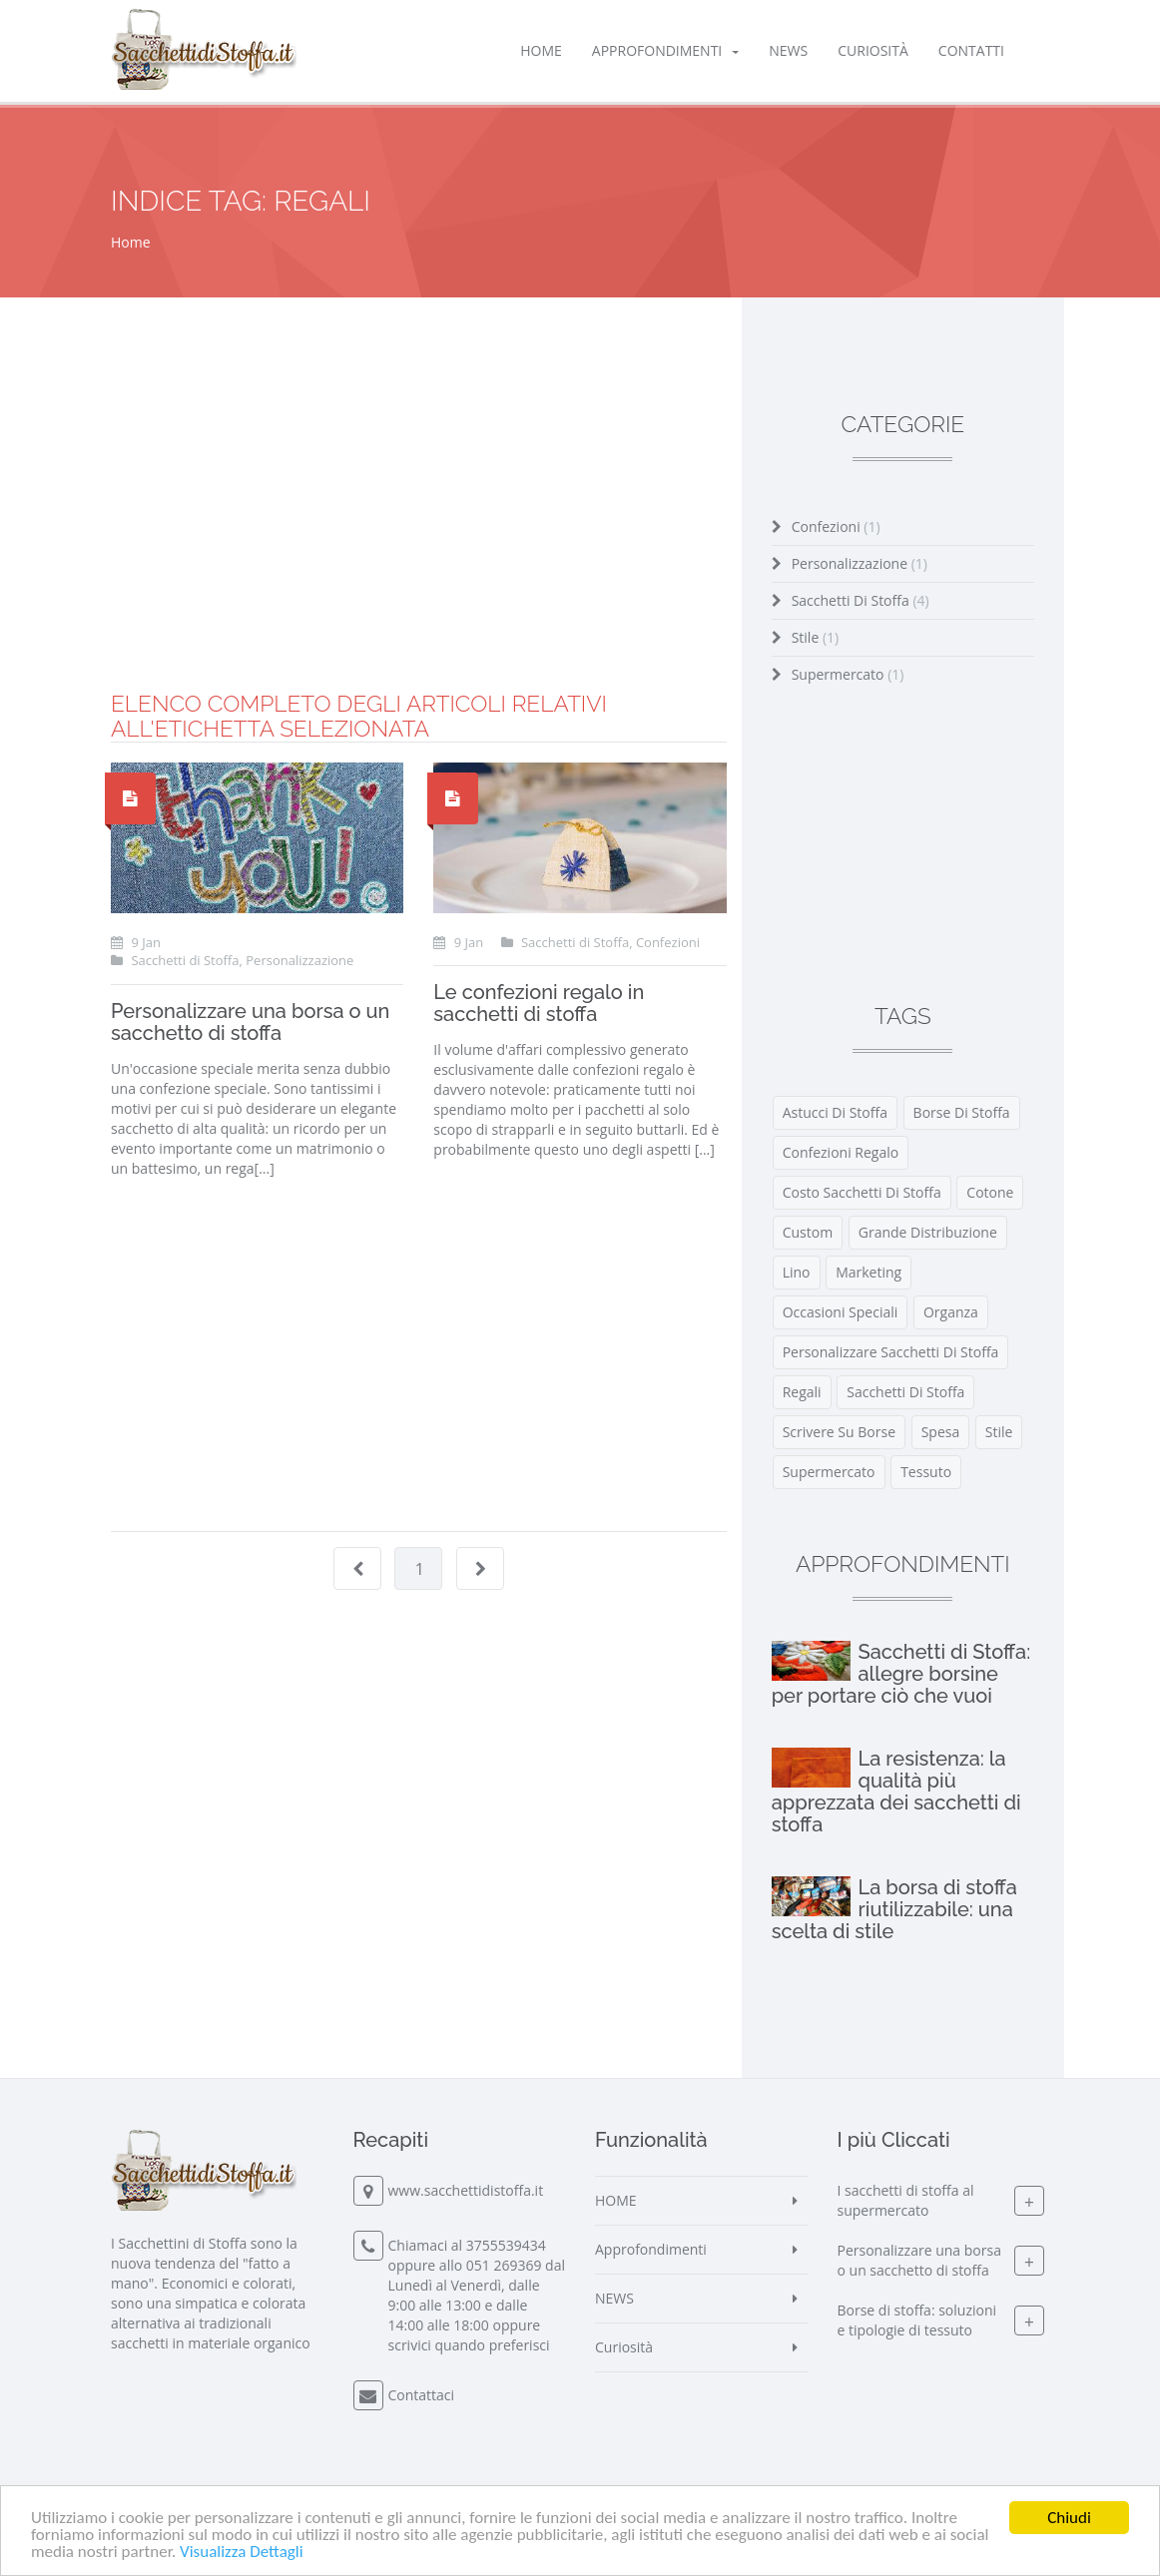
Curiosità (873, 50)
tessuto (925, 1471)
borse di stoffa (961, 1112)
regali (802, 1391)
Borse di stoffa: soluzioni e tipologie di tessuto (917, 2320)
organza (950, 1311)
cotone (989, 1192)
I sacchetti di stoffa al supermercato (906, 2200)
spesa (940, 1431)
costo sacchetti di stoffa (862, 1192)
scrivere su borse (839, 1431)
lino (797, 1272)
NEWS (788, 50)
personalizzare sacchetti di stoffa (891, 1351)
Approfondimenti (665, 50)
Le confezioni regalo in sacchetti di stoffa (538, 1003)
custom (808, 1232)
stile (999, 1431)
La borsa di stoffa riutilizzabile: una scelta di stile (894, 1909)
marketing (868, 1272)
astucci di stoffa (835, 1112)
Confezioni (836, 526)
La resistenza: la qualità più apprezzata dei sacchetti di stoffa (896, 1791)
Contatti (971, 50)
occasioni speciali (840, 1311)
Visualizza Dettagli (241, 2552)
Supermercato (848, 674)
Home (131, 242)
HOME (541, 50)
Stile (816, 637)
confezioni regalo (841, 1152)
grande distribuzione (928, 1232)
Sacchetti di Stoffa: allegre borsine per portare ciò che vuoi (901, 1674)
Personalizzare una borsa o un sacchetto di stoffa (250, 1022)
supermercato (829, 1471)
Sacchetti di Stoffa (860, 600)
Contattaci (421, 2394)
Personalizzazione (859, 563)
